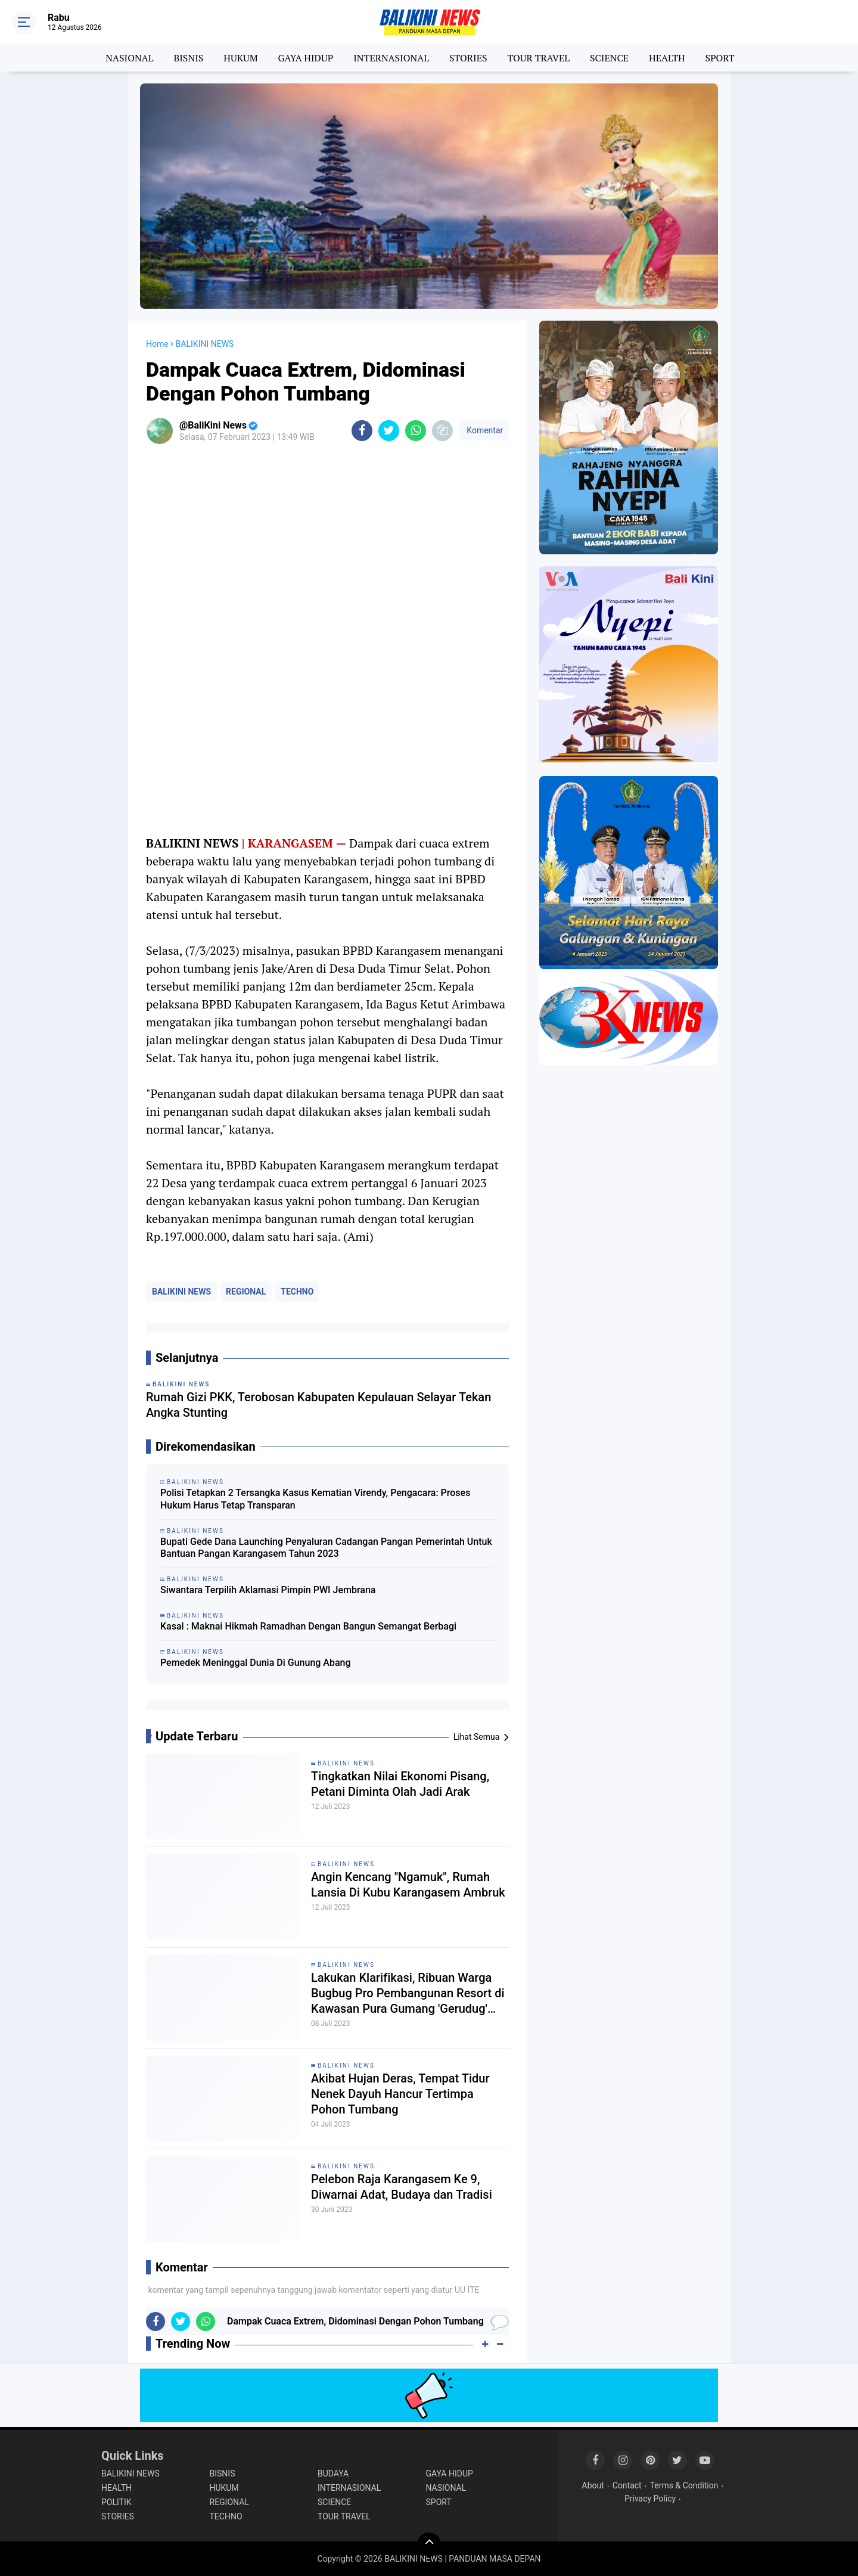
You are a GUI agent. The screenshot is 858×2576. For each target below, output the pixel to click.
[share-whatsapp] (415, 430)
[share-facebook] (362, 430)
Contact (627, 2485)
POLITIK (116, 2502)
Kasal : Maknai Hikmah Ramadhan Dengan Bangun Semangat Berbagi (308, 1626)
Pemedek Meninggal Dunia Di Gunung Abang (255, 1662)
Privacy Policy (650, 2498)
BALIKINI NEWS (181, 1291)
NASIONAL (129, 57)
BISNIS (188, 57)
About (593, 2485)
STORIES (468, 57)
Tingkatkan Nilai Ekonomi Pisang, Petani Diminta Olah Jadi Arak (400, 1784)
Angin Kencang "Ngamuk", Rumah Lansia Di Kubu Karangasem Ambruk (408, 1885)
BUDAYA (333, 2473)
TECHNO (297, 1291)
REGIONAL (246, 1291)
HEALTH (667, 57)
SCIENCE (609, 57)
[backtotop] (429, 2544)
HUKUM (240, 57)
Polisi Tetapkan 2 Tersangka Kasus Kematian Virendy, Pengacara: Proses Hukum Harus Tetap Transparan (315, 1499)
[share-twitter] (388, 430)
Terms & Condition (684, 2485)
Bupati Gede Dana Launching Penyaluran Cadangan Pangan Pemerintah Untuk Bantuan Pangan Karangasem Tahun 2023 (326, 1548)
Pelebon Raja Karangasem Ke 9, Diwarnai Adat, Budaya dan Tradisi (401, 2187)
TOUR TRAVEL (538, 57)
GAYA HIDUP (306, 57)
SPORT (720, 57)
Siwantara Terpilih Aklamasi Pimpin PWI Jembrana (267, 1590)
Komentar (484, 430)
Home (157, 344)
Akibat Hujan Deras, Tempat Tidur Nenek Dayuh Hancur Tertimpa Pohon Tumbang (400, 2093)
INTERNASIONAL (391, 57)
